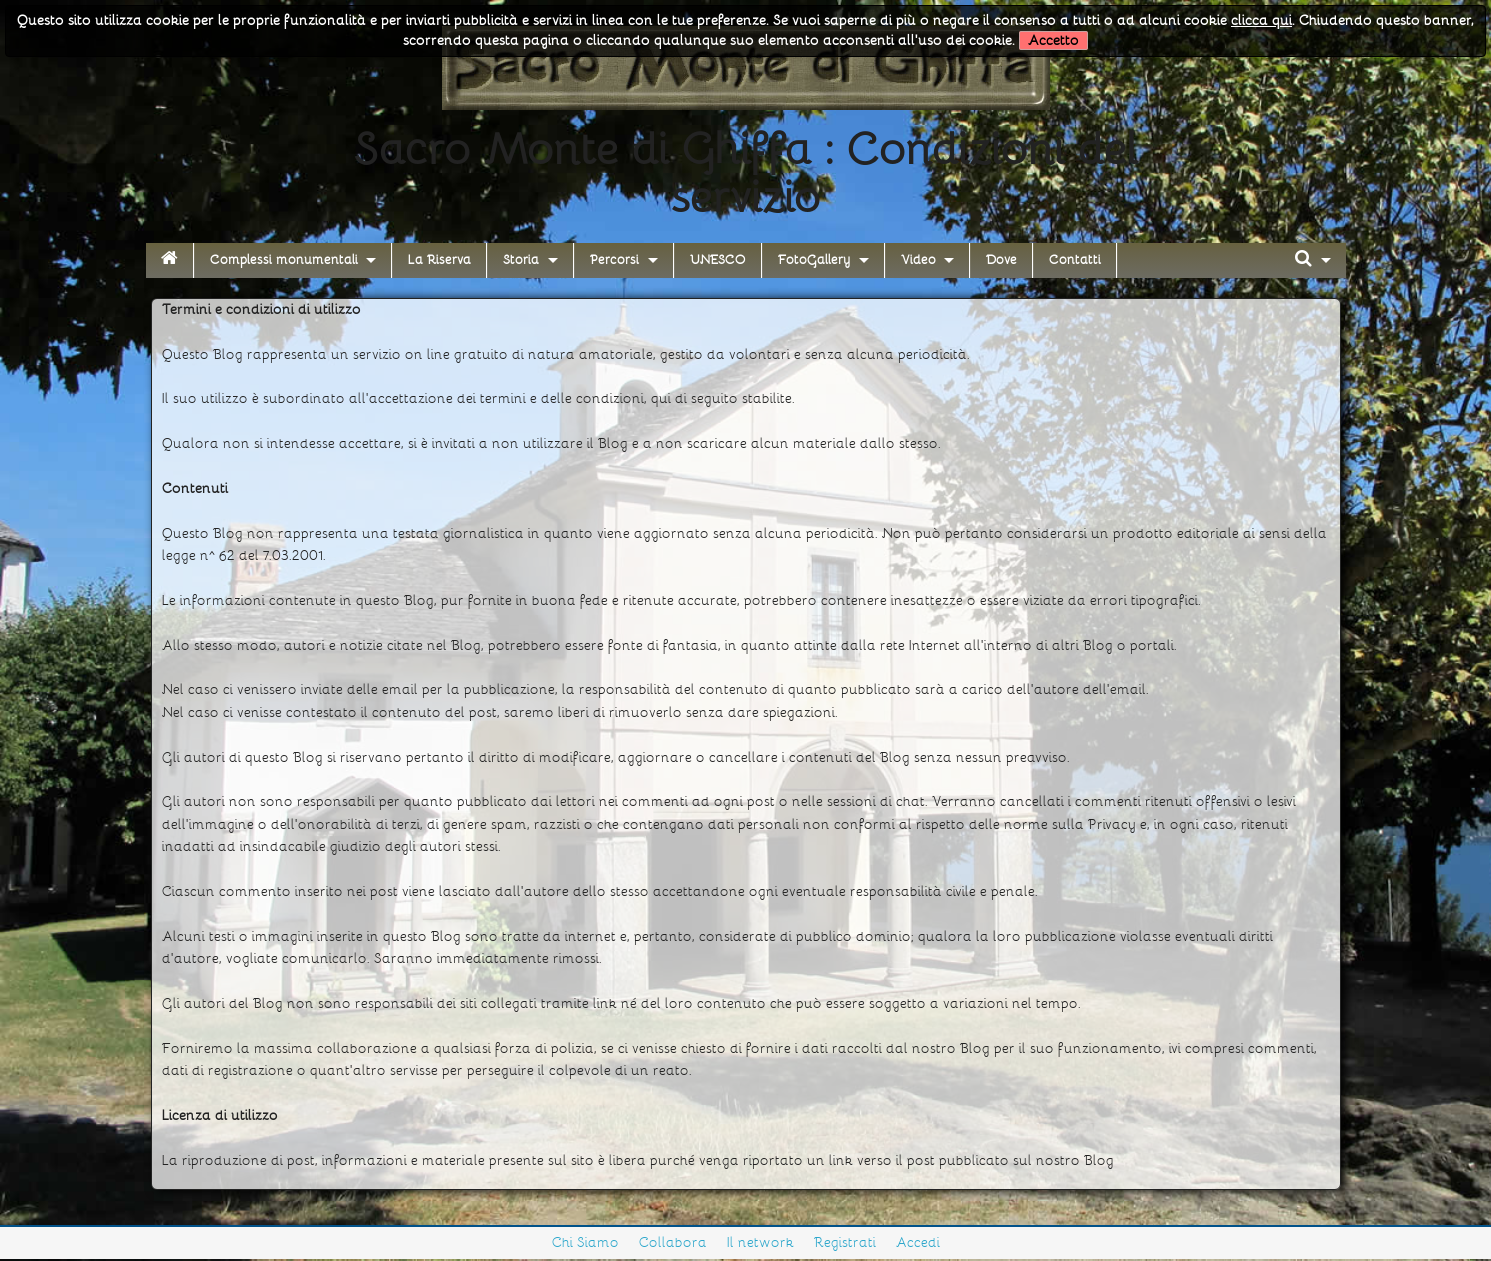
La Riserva (439, 260)
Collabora (673, 1242)
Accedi (918, 1242)
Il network (760, 1242)
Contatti (1075, 260)
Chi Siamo (585, 1242)
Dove (1001, 260)
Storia (521, 260)
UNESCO (718, 260)
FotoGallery (814, 260)
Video (918, 260)
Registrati (845, 1242)
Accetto (1053, 40)
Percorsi (614, 260)
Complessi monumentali (284, 260)
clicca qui (1261, 20)
